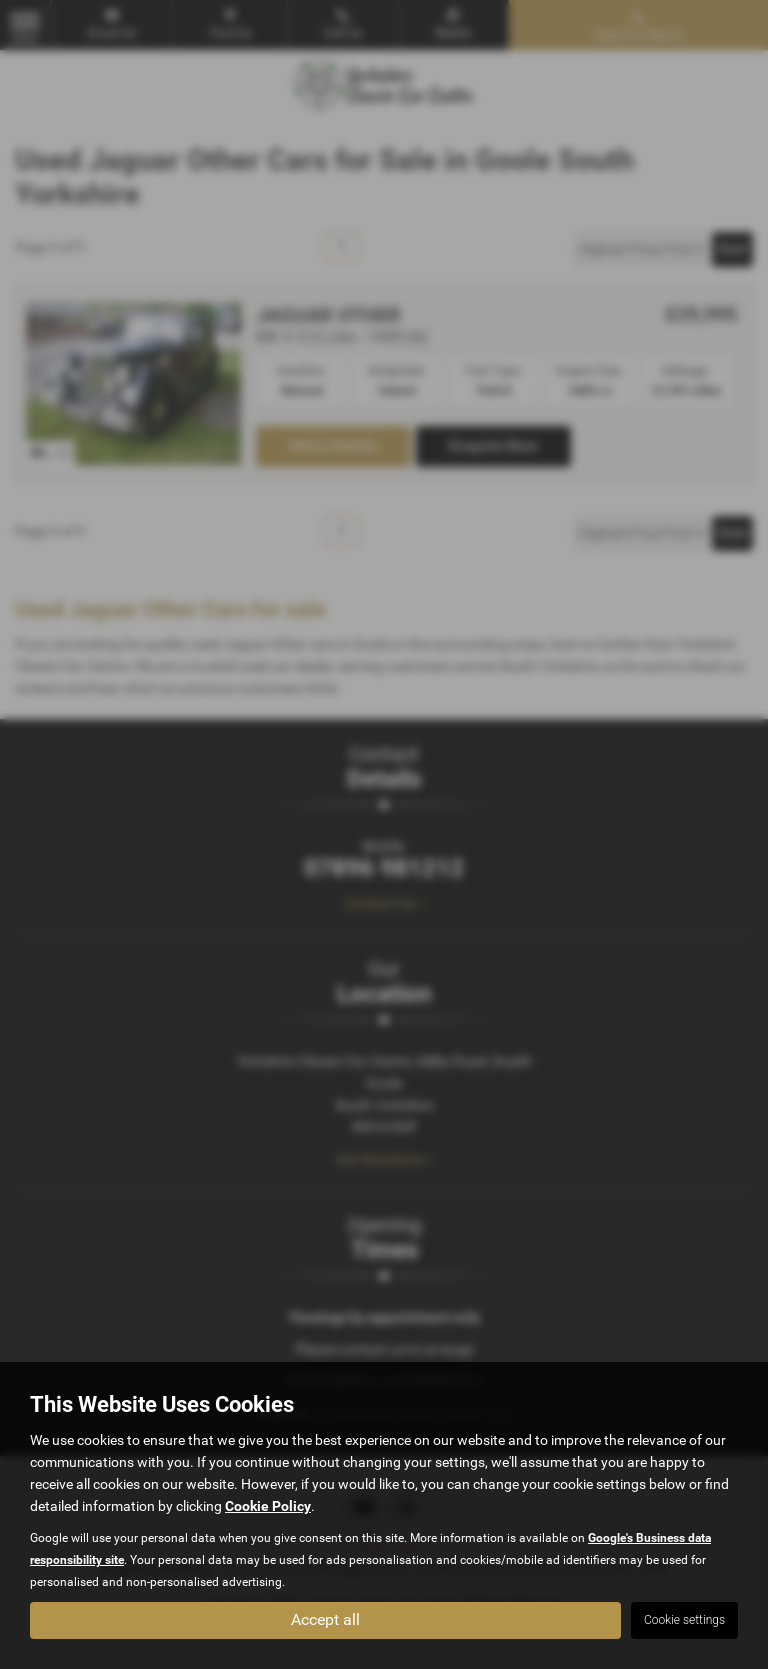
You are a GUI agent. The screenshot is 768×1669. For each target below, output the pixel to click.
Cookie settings (684, 1620)
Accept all (325, 1619)
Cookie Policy (268, 1505)
